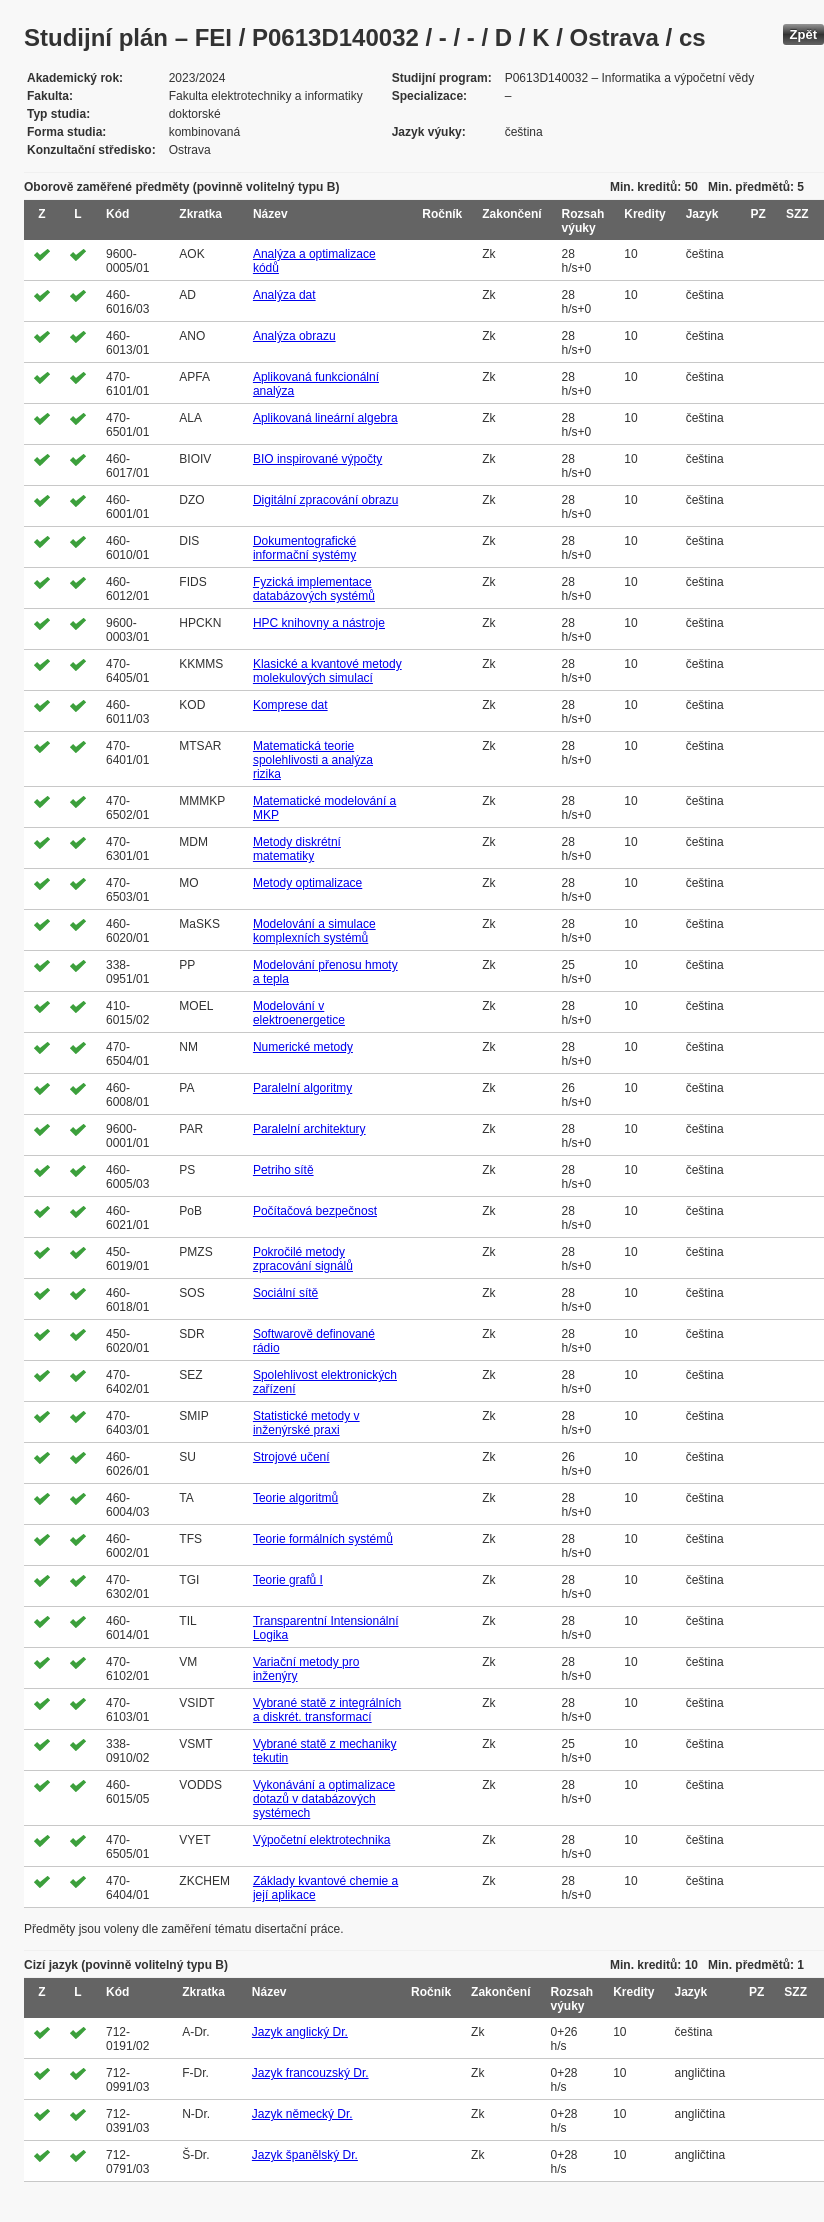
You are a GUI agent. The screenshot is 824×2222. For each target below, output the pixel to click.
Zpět (803, 34)
